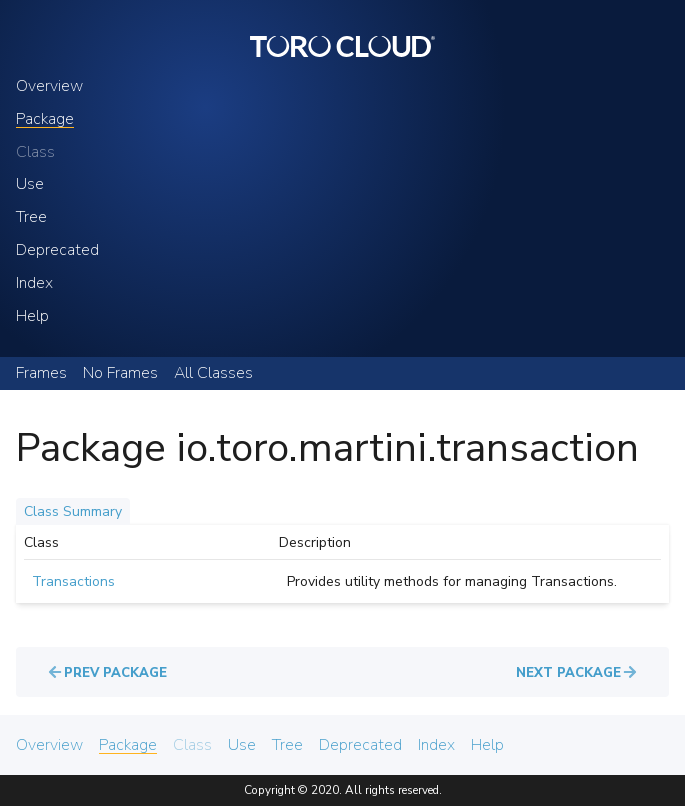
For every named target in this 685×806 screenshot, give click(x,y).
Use (30, 184)
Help (32, 316)
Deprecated (57, 250)
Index (34, 283)
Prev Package (115, 672)
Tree (31, 217)
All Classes (213, 373)
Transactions (73, 581)
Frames (41, 373)
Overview (49, 86)
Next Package (568, 672)
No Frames (120, 373)
